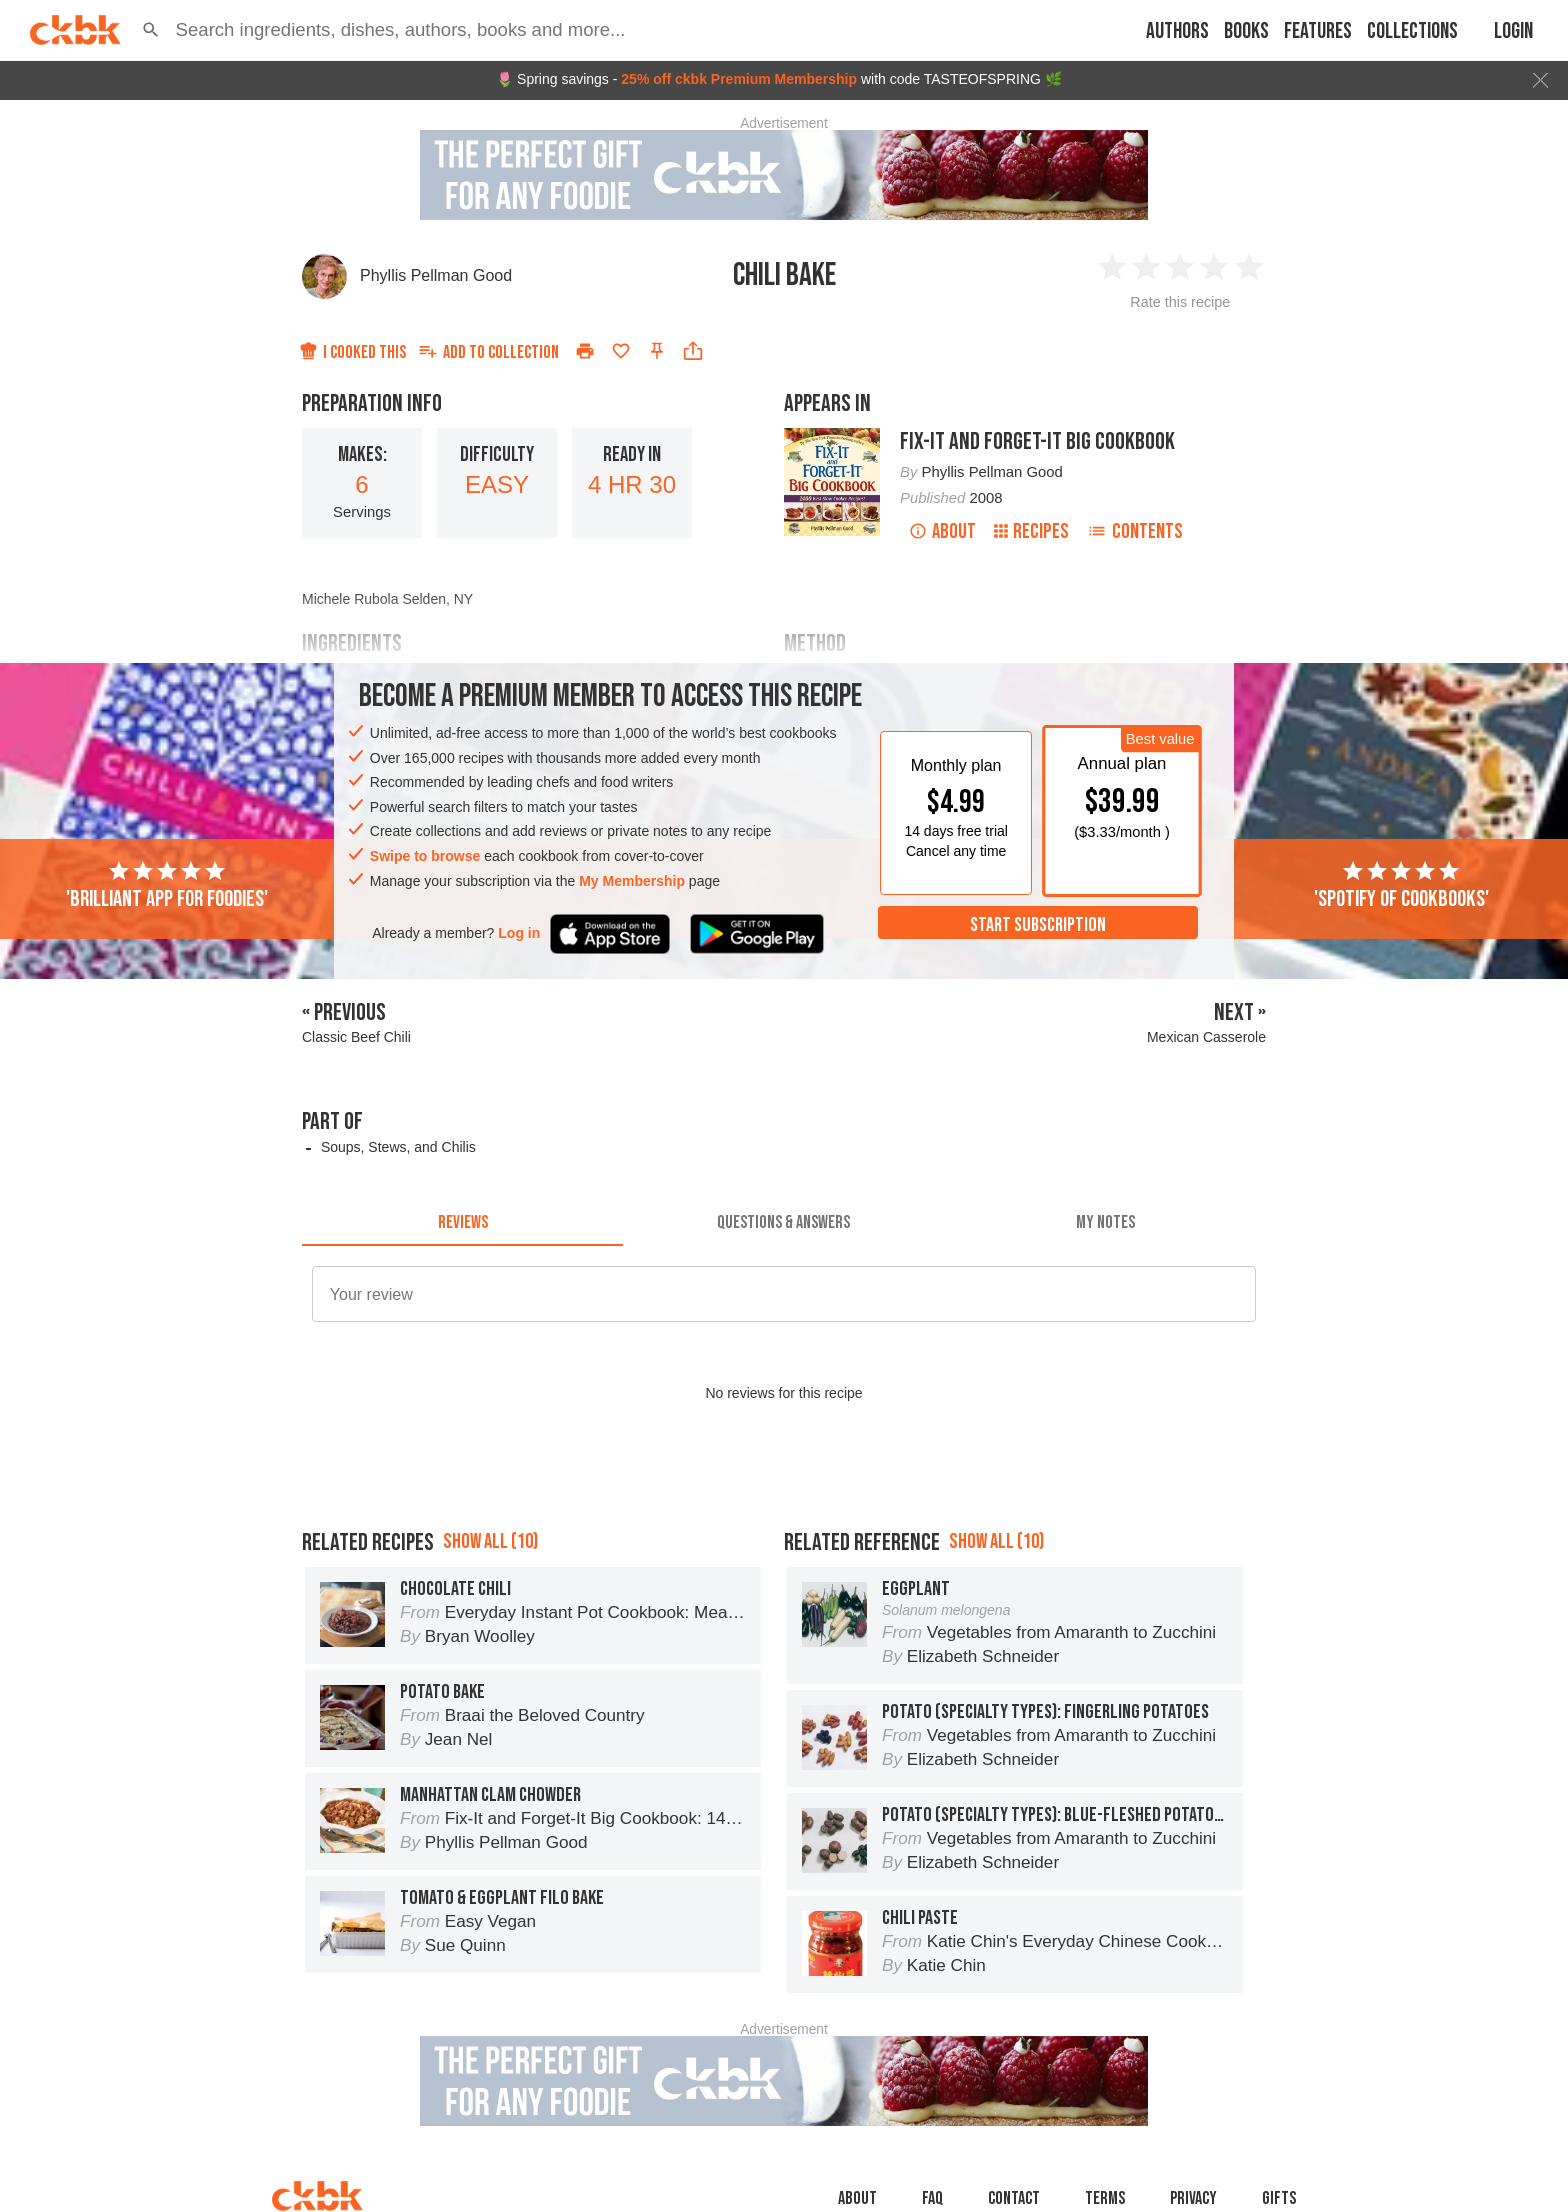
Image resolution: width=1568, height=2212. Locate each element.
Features (1318, 31)
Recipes (1031, 531)
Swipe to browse (425, 856)
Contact (1014, 2198)
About (942, 531)
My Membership (632, 881)
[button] (151, 30)
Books (1246, 31)
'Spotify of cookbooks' (1401, 886)
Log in (519, 933)
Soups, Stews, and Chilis (398, 1147)
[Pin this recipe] (657, 351)
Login (1513, 31)
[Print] (585, 351)
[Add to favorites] (621, 351)
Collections (1412, 31)
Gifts (1279, 2198)
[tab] (462, 1222)
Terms (1105, 2198)
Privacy (1193, 2198)
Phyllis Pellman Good (436, 275)
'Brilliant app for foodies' (167, 886)
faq (932, 2198)
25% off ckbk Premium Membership (739, 79)
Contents (1135, 531)
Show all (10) (490, 1541)
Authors (1177, 31)
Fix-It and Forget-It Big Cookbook (1037, 441)
